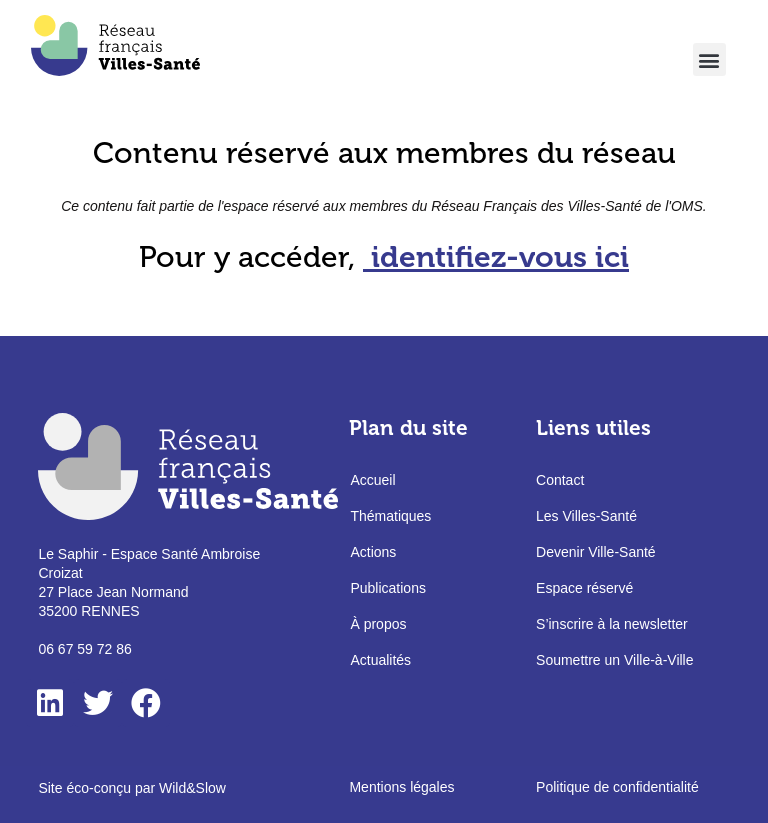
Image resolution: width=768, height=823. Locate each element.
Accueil (372, 480)
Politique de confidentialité (617, 787)
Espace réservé (584, 588)
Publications (388, 588)
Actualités (380, 660)
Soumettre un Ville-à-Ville (614, 660)
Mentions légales (401, 787)
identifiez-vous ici (500, 257)
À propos (378, 624)
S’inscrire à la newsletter (612, 624)
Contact (560, 480)
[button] (709, 59)
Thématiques (390, 516)
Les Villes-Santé (586, 516)
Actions (373, 552)
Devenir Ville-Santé (596, 552)
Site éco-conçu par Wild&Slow (132, 788)
